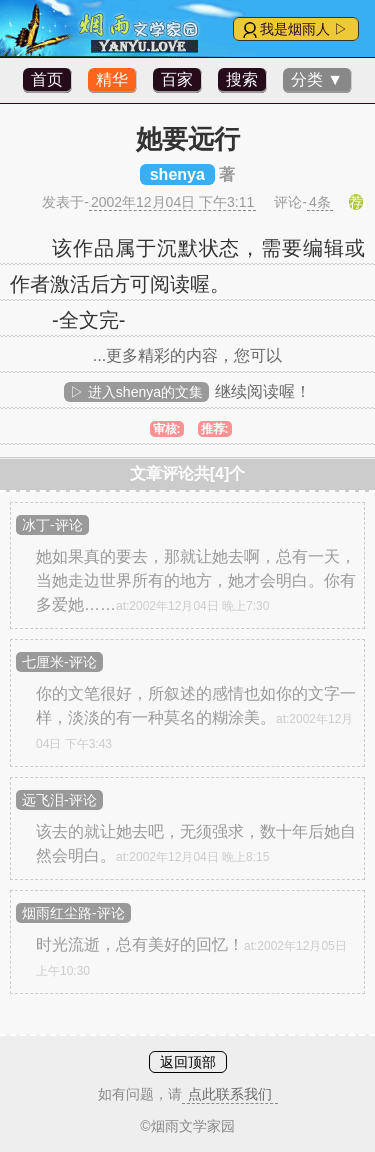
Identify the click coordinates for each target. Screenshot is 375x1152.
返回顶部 (188, 1062)
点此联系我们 (230, 1094)
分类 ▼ (317, 79)
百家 (177, 79)
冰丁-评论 (52, 525)
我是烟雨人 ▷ (304, 29)
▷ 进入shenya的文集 (136, 392)
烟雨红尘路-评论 (73, 913)
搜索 (242, 79)
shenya (177, 174)
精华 (112, 79)
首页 (47, 79)
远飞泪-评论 (59, 800)
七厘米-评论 (59, 662)
